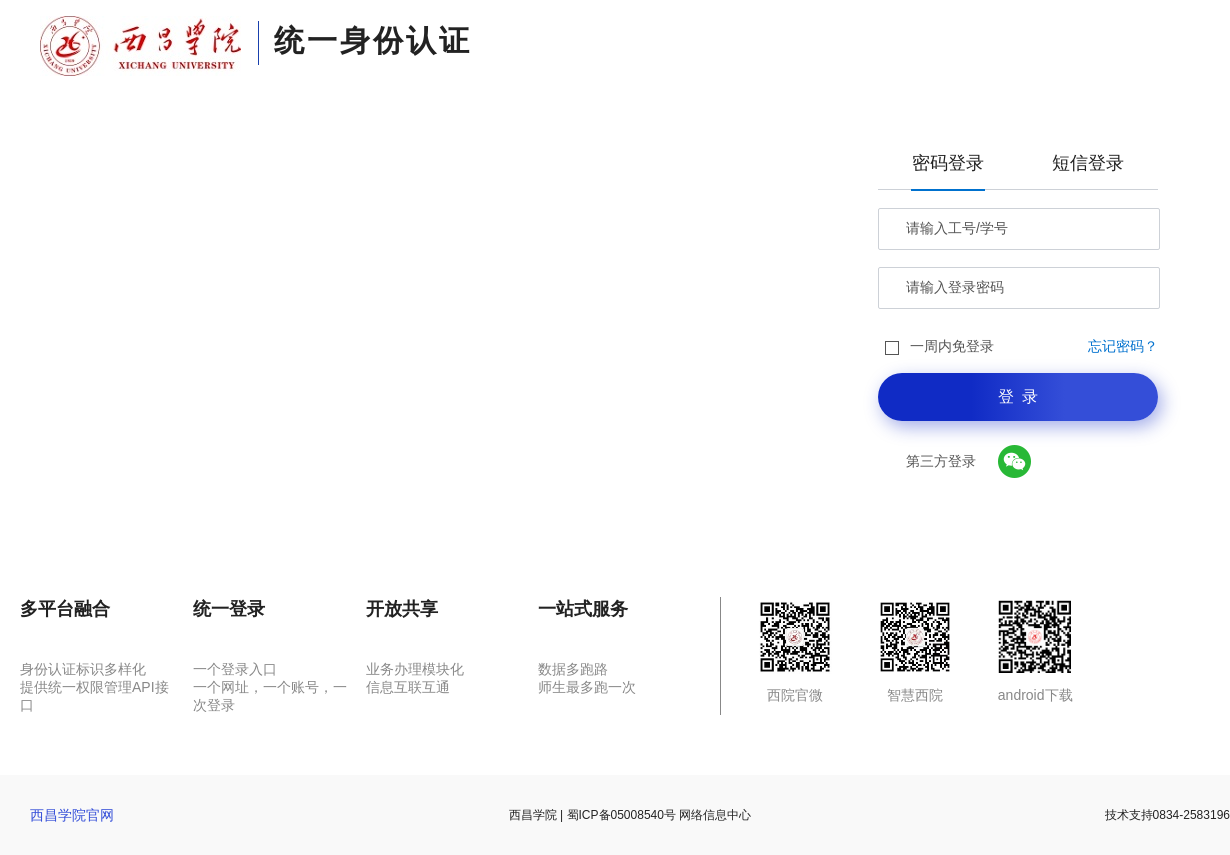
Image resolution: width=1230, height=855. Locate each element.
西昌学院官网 (72, 815)
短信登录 (1088, 163)
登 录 (1018, 396)
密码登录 (948, 163)
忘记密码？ (1123, 346)
